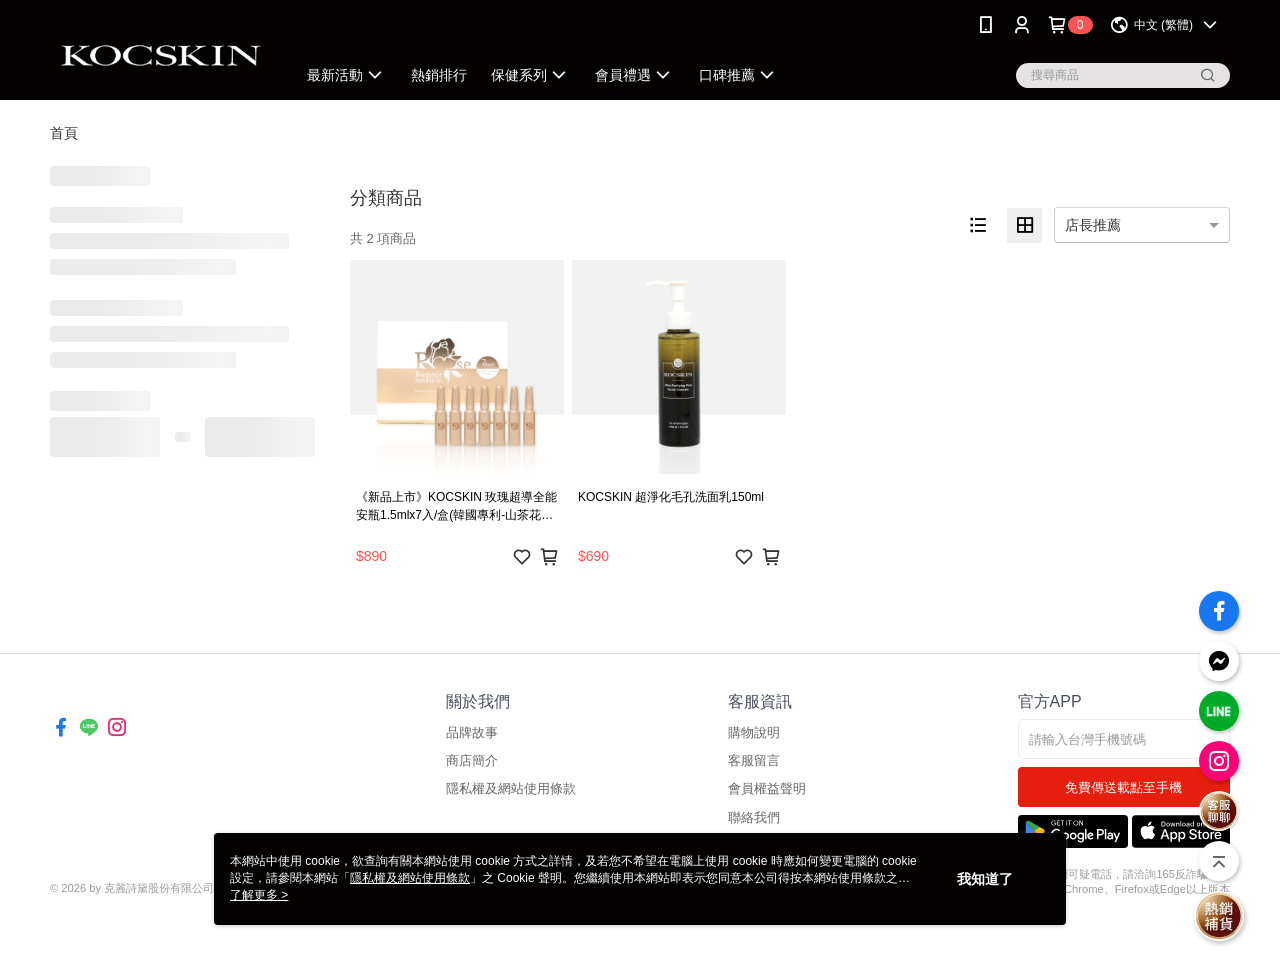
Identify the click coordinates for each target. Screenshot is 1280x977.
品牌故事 (472, 732)
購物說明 (754, 732)
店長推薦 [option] (1093, 225)
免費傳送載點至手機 (1123, 787)
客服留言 (754, 760)
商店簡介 (472, 760)
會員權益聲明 (767, 788)
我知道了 (985, 879)
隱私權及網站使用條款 (511, 788)
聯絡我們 (754, 817)
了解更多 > (259, 895)
